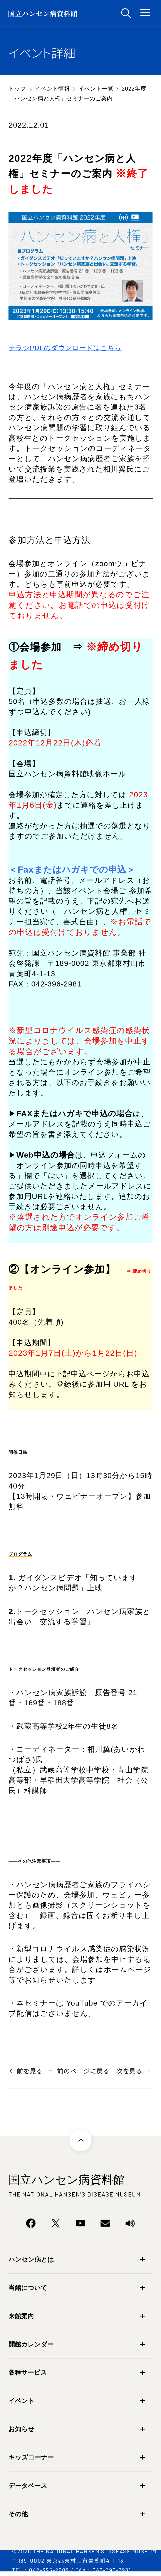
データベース (27, 2487)
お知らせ (21, 2430)
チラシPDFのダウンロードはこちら (72, 348)
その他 (18, 2515)
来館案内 (21, 2317)
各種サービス (27, 2374)
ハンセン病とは (31, 2260)
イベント (21, 2402)
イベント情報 (52, 88)
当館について (27, 2289)
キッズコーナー (31, 2459)
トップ (17, 88)
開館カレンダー (31, 2345)
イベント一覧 (95, 88)
